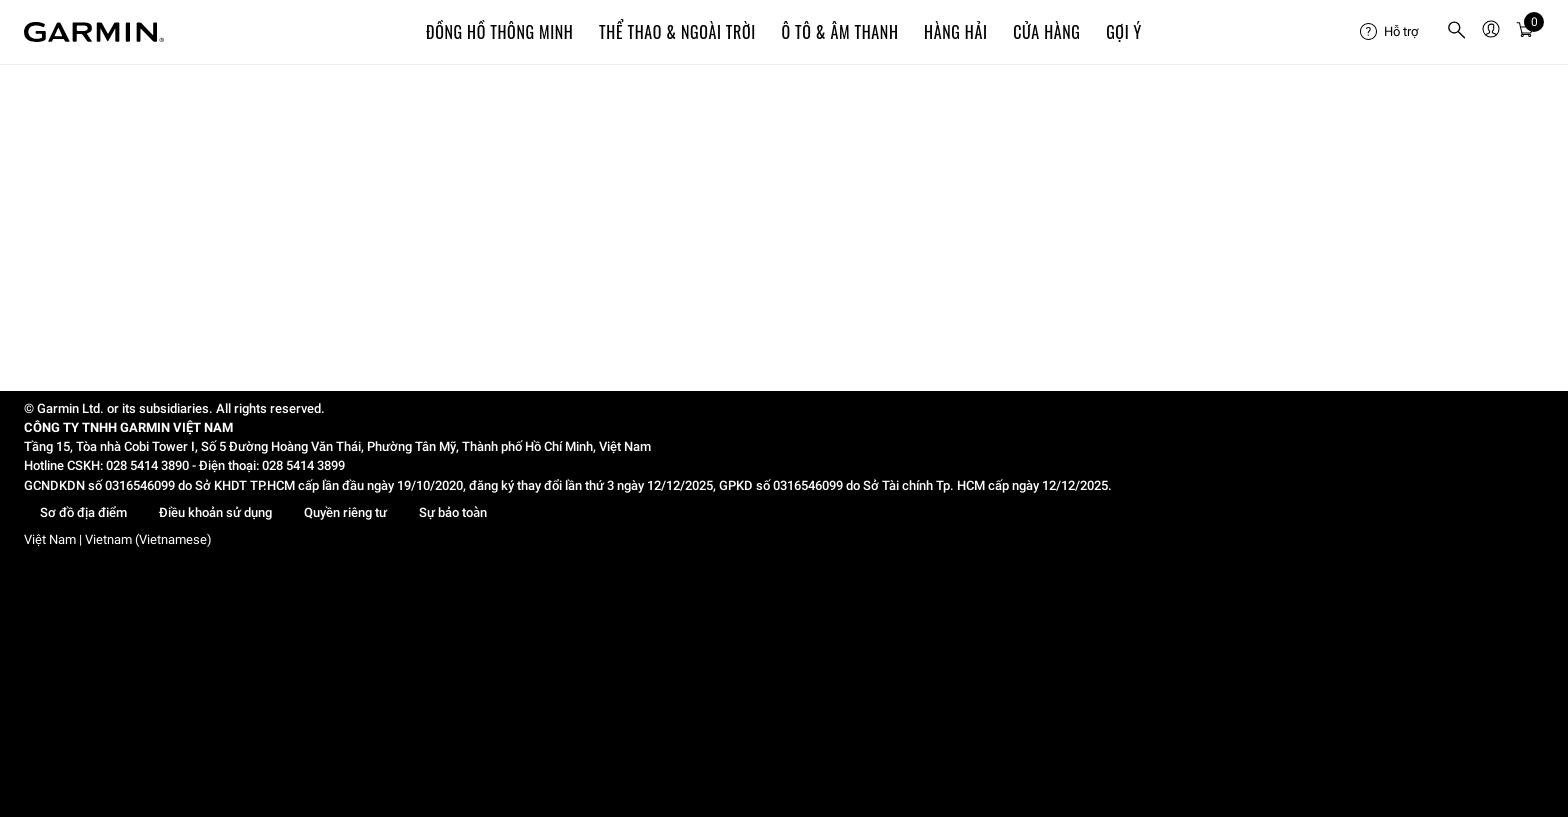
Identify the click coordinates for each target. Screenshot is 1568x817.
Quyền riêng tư (345, 512)
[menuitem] (1395, 32)
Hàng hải (955, 32)
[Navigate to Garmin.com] (94, 32)
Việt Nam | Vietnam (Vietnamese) (118, 539)
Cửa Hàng (1046, 32)
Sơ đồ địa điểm (83, 512)
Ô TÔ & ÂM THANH (839, 32)
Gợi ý (1124, 32)
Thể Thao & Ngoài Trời (677, 32)
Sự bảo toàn (453, 512)
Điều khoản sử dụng (215, 512)
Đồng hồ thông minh (499, 32)
